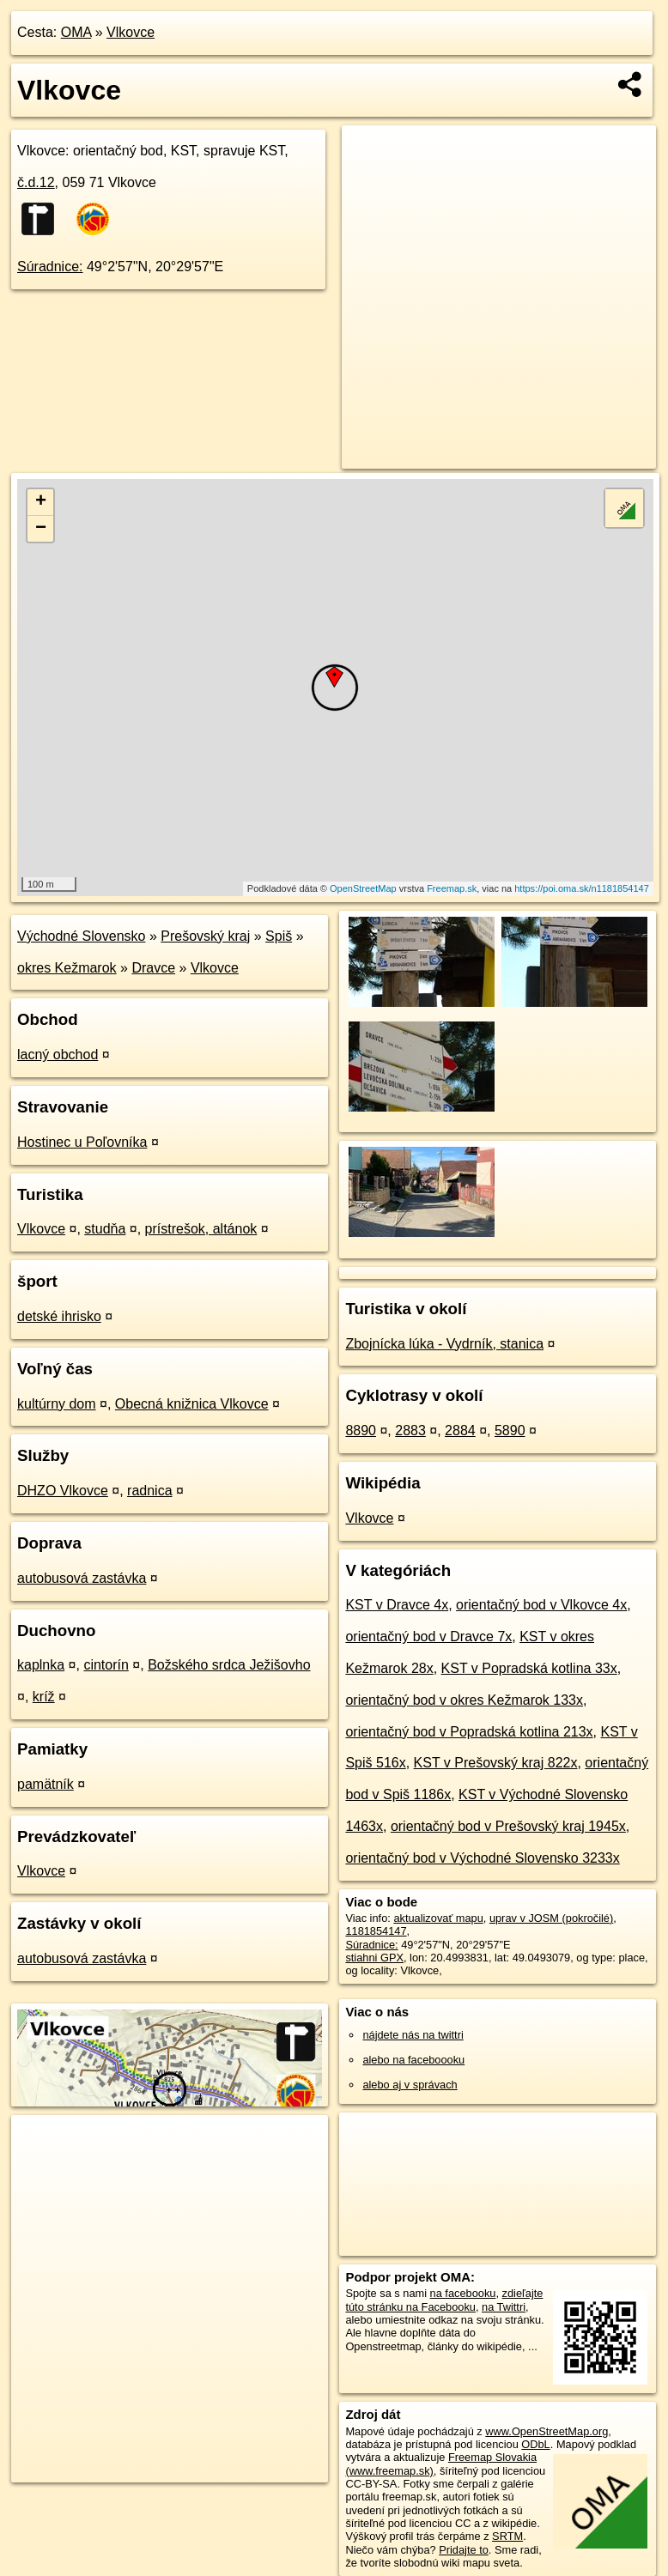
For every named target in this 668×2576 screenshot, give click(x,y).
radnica (149, 1490)
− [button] (40, 529)
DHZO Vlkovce (62, 1490)
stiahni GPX (374, 1957)
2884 (460, 1430)
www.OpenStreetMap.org (546, 2431)
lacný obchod (57, 1054)
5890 (510, 1430)
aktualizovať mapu (438, 1918)
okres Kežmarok (67, 968)
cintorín (105, 1665)
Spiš (278, 936)
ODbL (535, 2444)
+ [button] (40, 502)
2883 (410, 1430)
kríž (44, 1696)
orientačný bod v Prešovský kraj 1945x (508, 1826)
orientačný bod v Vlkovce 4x (541, 1604)
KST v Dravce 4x (396, 1604)
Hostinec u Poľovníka (82, 1142)
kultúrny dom (56, 1404)
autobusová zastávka (81, 1578)
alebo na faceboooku (413, 2059)
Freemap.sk (452, 888)
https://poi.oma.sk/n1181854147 (581, 888)
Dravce (153, 968)
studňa (104, 1228)
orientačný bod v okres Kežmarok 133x (464, 1700)
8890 (360, 1430)
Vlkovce (130, 32)
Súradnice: (50, 266)
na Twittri (503, 2306)
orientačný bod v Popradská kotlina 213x (468, 1731)
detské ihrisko (59, 1316)
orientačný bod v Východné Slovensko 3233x (482, 1858)
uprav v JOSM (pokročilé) (551, 1918)
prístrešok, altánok (201, 1228)
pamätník (45, 1784)
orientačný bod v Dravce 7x (428, 1636)
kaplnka (40, 1665)
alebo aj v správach (409, 2084)
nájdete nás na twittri (412, 2034)
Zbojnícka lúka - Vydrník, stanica (444, 1343)
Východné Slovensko (81, 936)
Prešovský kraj (205, 936)
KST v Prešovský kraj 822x (496, 1762)
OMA (76, 32)
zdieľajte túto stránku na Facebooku (444, 2299)
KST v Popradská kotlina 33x (529, 1668)
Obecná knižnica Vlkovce (192, 1404)
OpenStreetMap (363, 888)
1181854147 (375, 1930)
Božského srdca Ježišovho (229, 1665)
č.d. (36, 182)
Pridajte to (464, 2549)
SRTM (507, 2536)
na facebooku (463, 2293)
